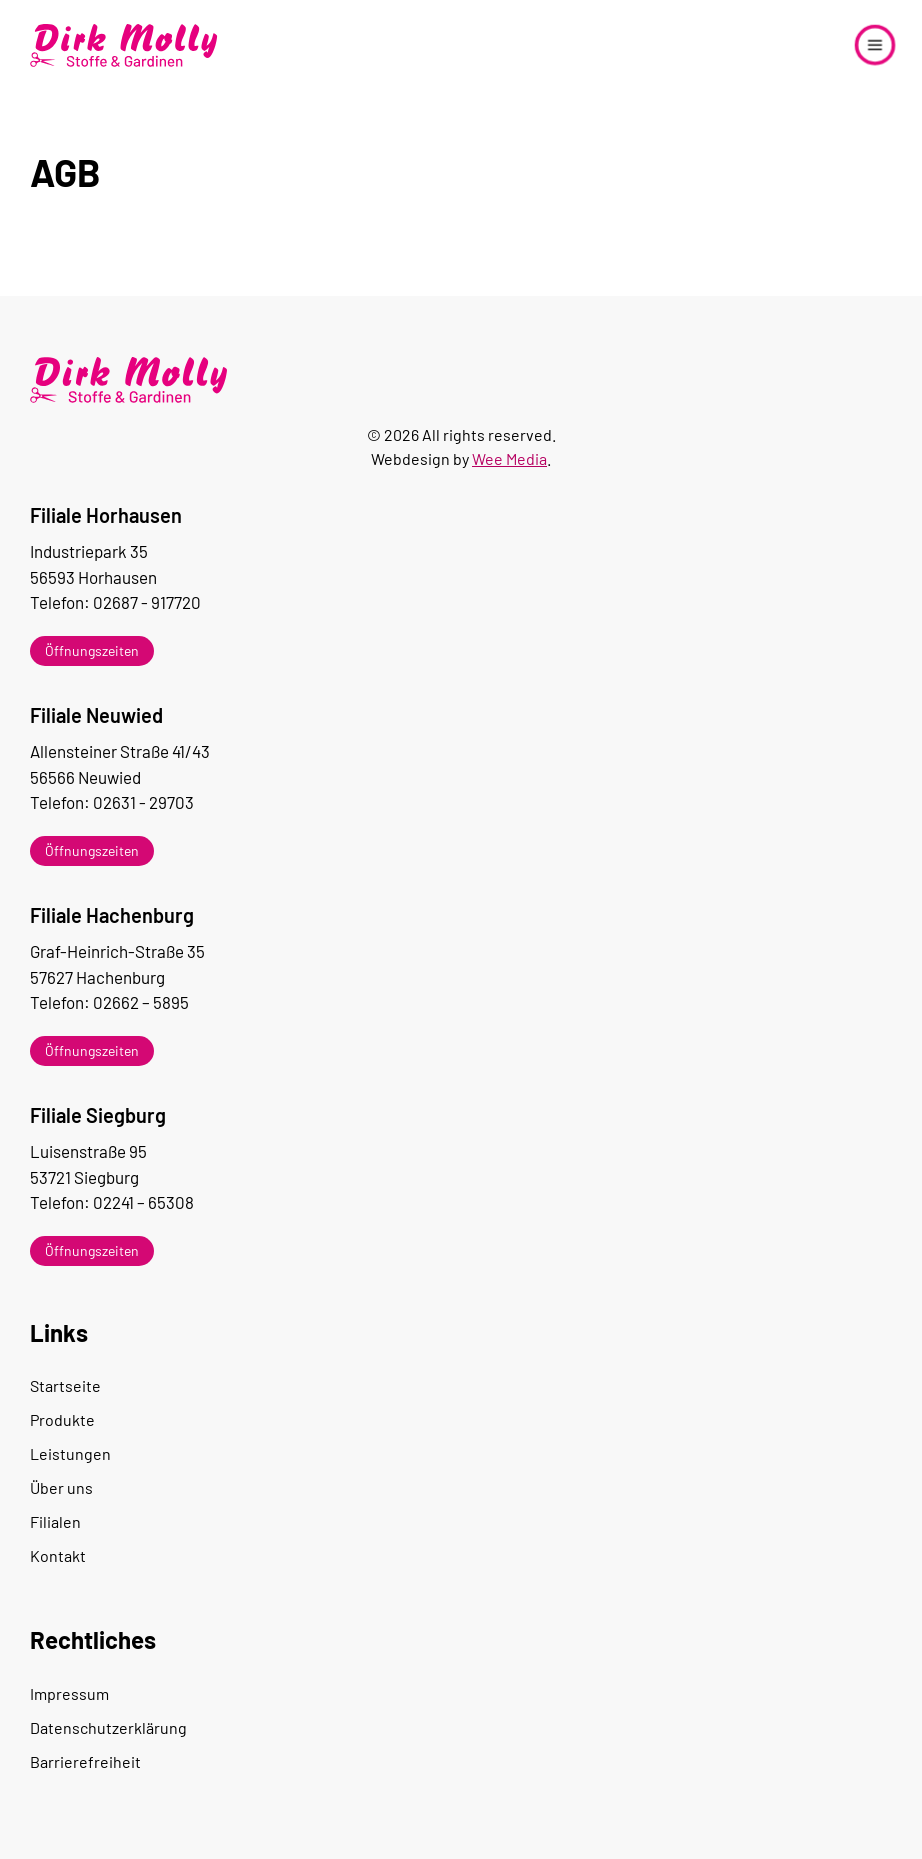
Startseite (65, 1385)
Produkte (62, 1419)
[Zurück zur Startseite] (125, 45)
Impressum (69, 1693)
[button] (875, 45)
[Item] (461, 651)
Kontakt (58, 1555)
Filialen (55, 1521)
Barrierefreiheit (85, 1761)
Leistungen (70, 1453)
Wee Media (509, 458)
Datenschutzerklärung (108, 1727)
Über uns (61, 1487)
